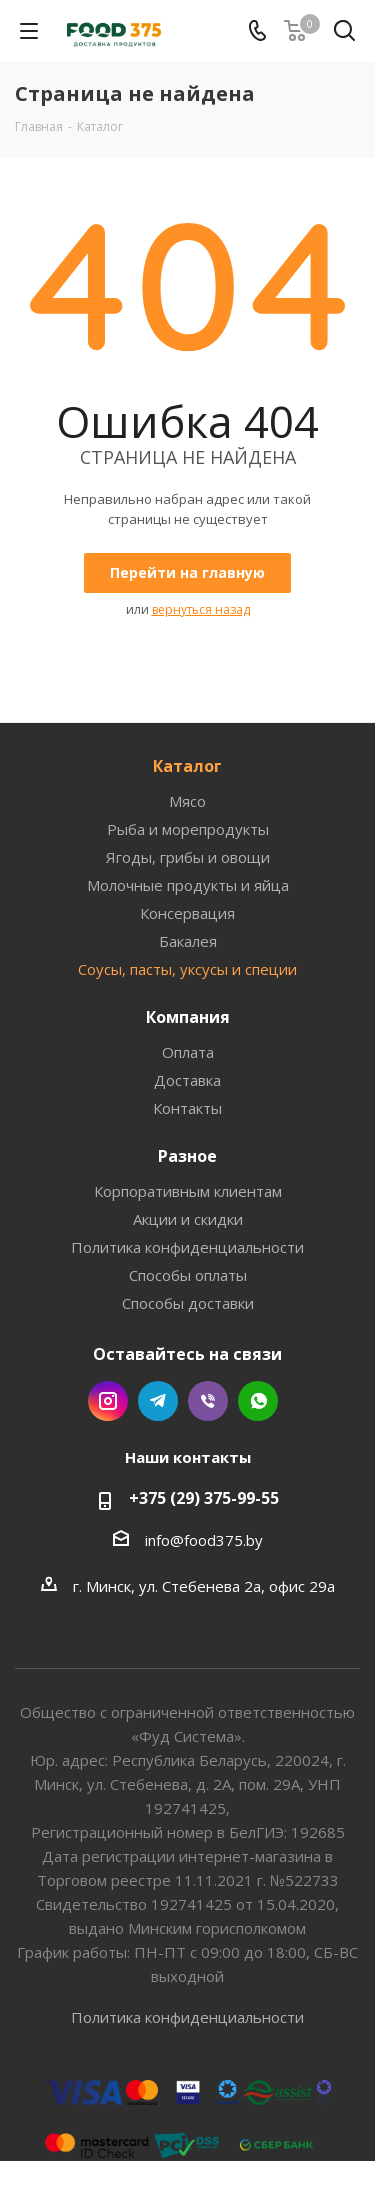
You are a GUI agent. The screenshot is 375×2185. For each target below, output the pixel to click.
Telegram (158, 1401)
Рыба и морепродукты (188, 829)
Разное (187, 1156)
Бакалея (188, 941)
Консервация (187, 913)
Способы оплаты (188, 1275)
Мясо (187, 801)
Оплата (188, 1052)
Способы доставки (188, 1303)
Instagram (108, 1401)
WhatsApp (258, 1401)
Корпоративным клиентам (188, 1191)
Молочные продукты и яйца (188, 885)
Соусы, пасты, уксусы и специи (187, 969)
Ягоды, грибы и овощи (188, 857)
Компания (188, 1017)
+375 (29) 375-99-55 (204, 1498)
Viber (208, 1401)
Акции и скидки (188, 1219)
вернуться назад (201, 609)
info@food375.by (204, 1540)
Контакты (187, 1108)
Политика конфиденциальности (187, 1247)
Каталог (187, 766)
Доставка (187, 1080)
